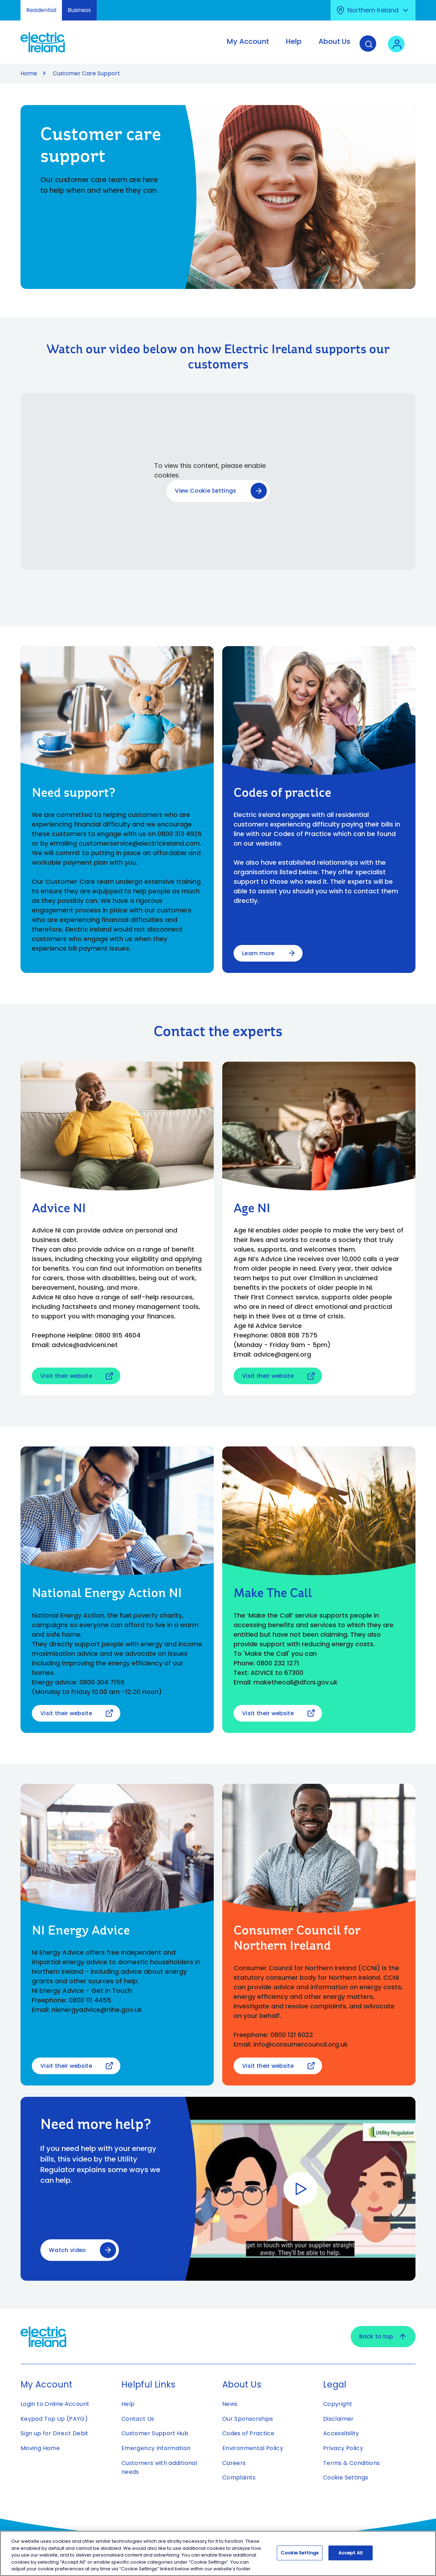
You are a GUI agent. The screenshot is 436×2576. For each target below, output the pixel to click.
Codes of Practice (248, 2434)
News (229, 2404)
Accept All (350, 2552)
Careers (234, 2463)
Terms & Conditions (351, 2463)
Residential (41, 10)
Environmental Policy (252, 2448)
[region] (218, 2553)
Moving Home (40, 2448)
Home (29, 73)
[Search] (370, 47)
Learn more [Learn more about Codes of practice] (258, 953)
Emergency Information (156, 2448)
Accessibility (341, 2434)
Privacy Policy (343, 2448)
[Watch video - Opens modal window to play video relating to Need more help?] (300, 2189)
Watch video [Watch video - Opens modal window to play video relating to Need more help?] (68, 2250)
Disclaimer (338, 2419)
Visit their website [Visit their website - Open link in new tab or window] (66, 1376)
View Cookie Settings (205, 491)
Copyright (337, 2404)
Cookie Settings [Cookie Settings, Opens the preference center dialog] (300, 2552)
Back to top (382, 2337)
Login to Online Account (55, 2404)
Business (79, 10)
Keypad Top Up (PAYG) (54, 2419)
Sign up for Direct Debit (54, 2434)
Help (127, 2404)
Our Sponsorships (247, 2419)
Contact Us (137, 2419)
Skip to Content (11, 4)
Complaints (239, 2478)
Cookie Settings (345, 2478)
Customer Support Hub (154, 2434)
